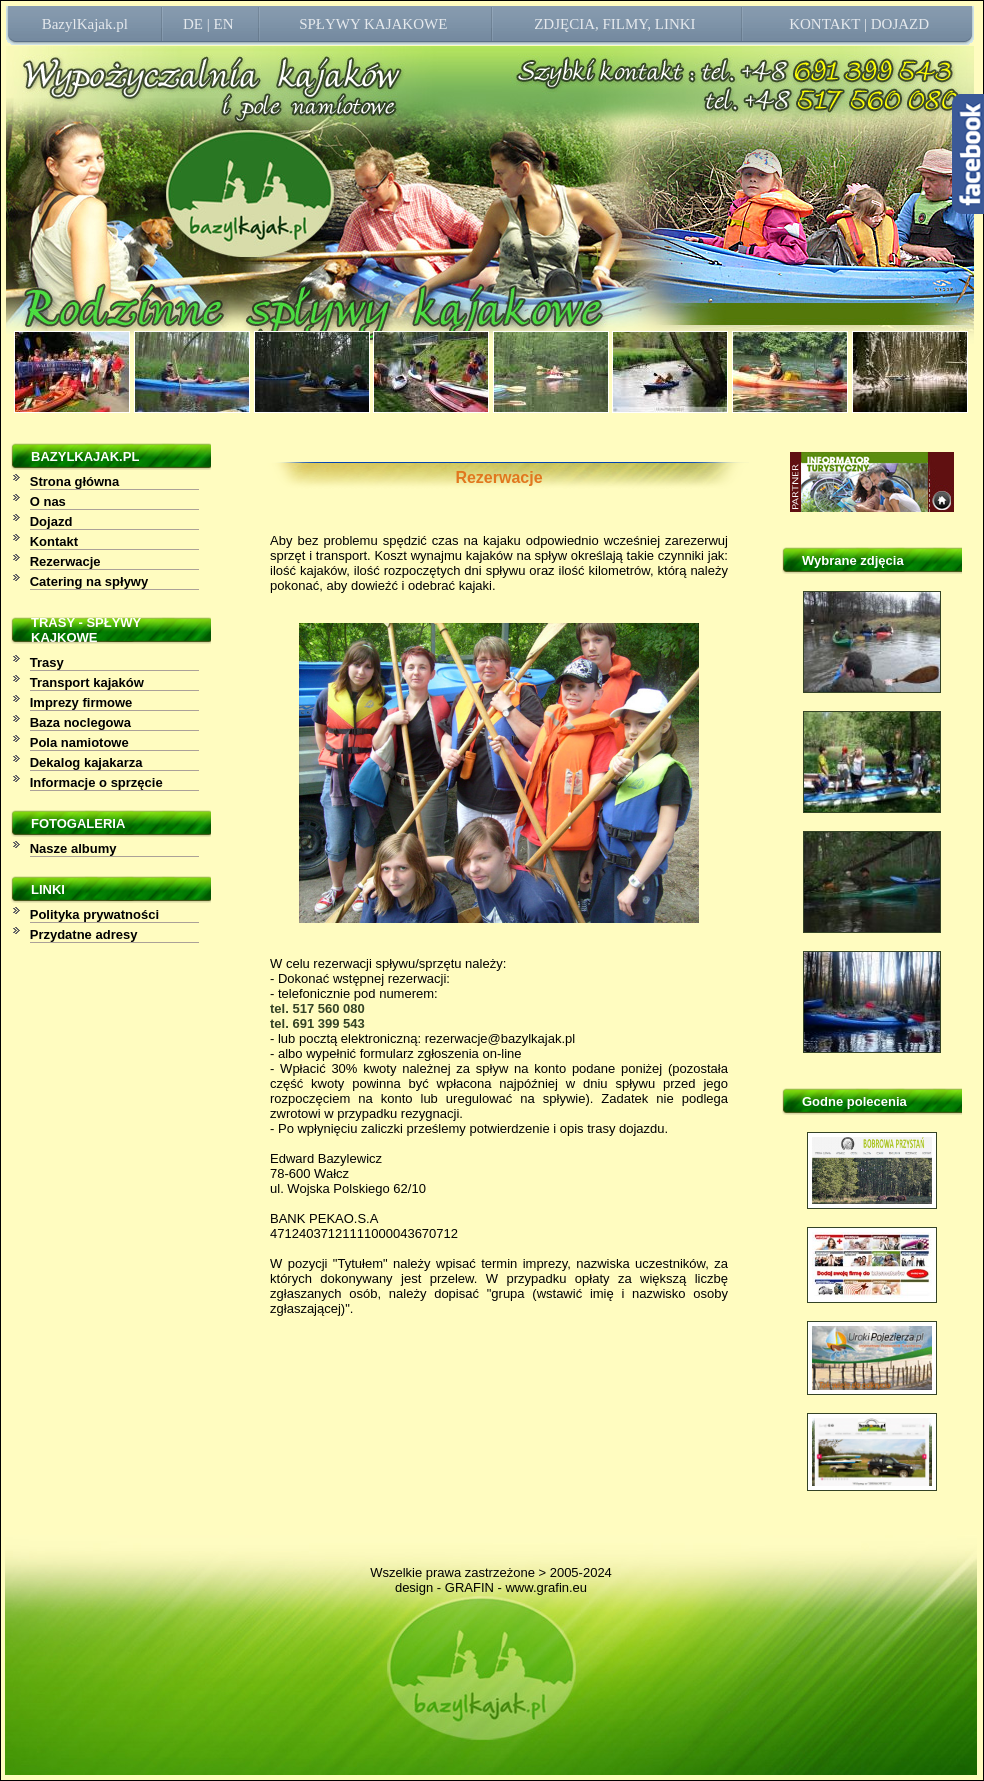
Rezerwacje (65, 561)
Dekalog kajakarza (86, 762)
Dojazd (51, 521)
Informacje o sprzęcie (96, 782)
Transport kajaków (87, 682)
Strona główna (75, 481)
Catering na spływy (89, 581)
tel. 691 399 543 (317, 1023)
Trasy (47, 662)
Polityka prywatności (94, 914)
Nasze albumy (73, 848)
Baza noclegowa (80, 722)
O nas (48, 501)
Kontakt (54, 541)
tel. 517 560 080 (317, 1008)
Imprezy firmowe (81, 702)
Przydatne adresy (84, 934)
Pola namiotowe (79, 742)
